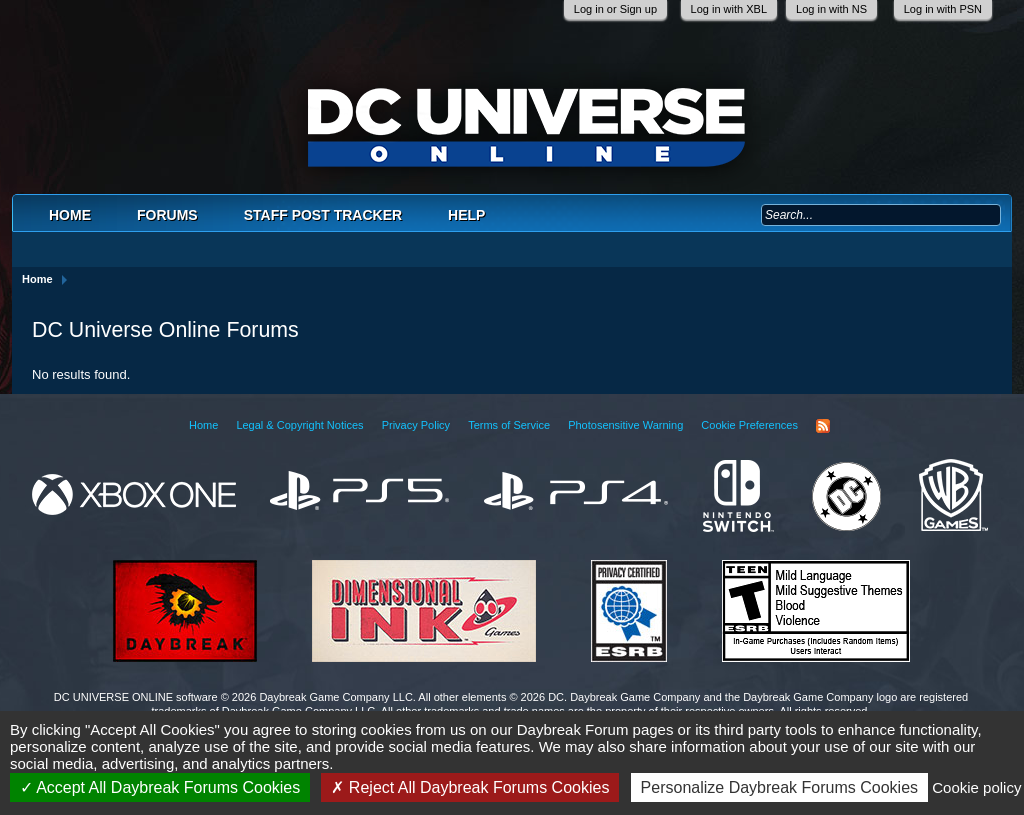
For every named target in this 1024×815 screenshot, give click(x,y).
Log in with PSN (943, 9)
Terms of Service (509, 425)
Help (466, 215)
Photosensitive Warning (625, 425)
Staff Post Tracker (323, 215)
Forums (167, 215)
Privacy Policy (416, 425)
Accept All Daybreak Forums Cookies (160, 787)
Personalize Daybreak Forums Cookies (779, 787)
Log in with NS (831, 9)
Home (70, 215)
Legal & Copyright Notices (299, 425)
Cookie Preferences (749, 425)
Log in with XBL (729, 9)
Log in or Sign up (615, 9)
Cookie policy (976, 787)
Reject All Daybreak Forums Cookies (470, 787)
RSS (823, 426)
